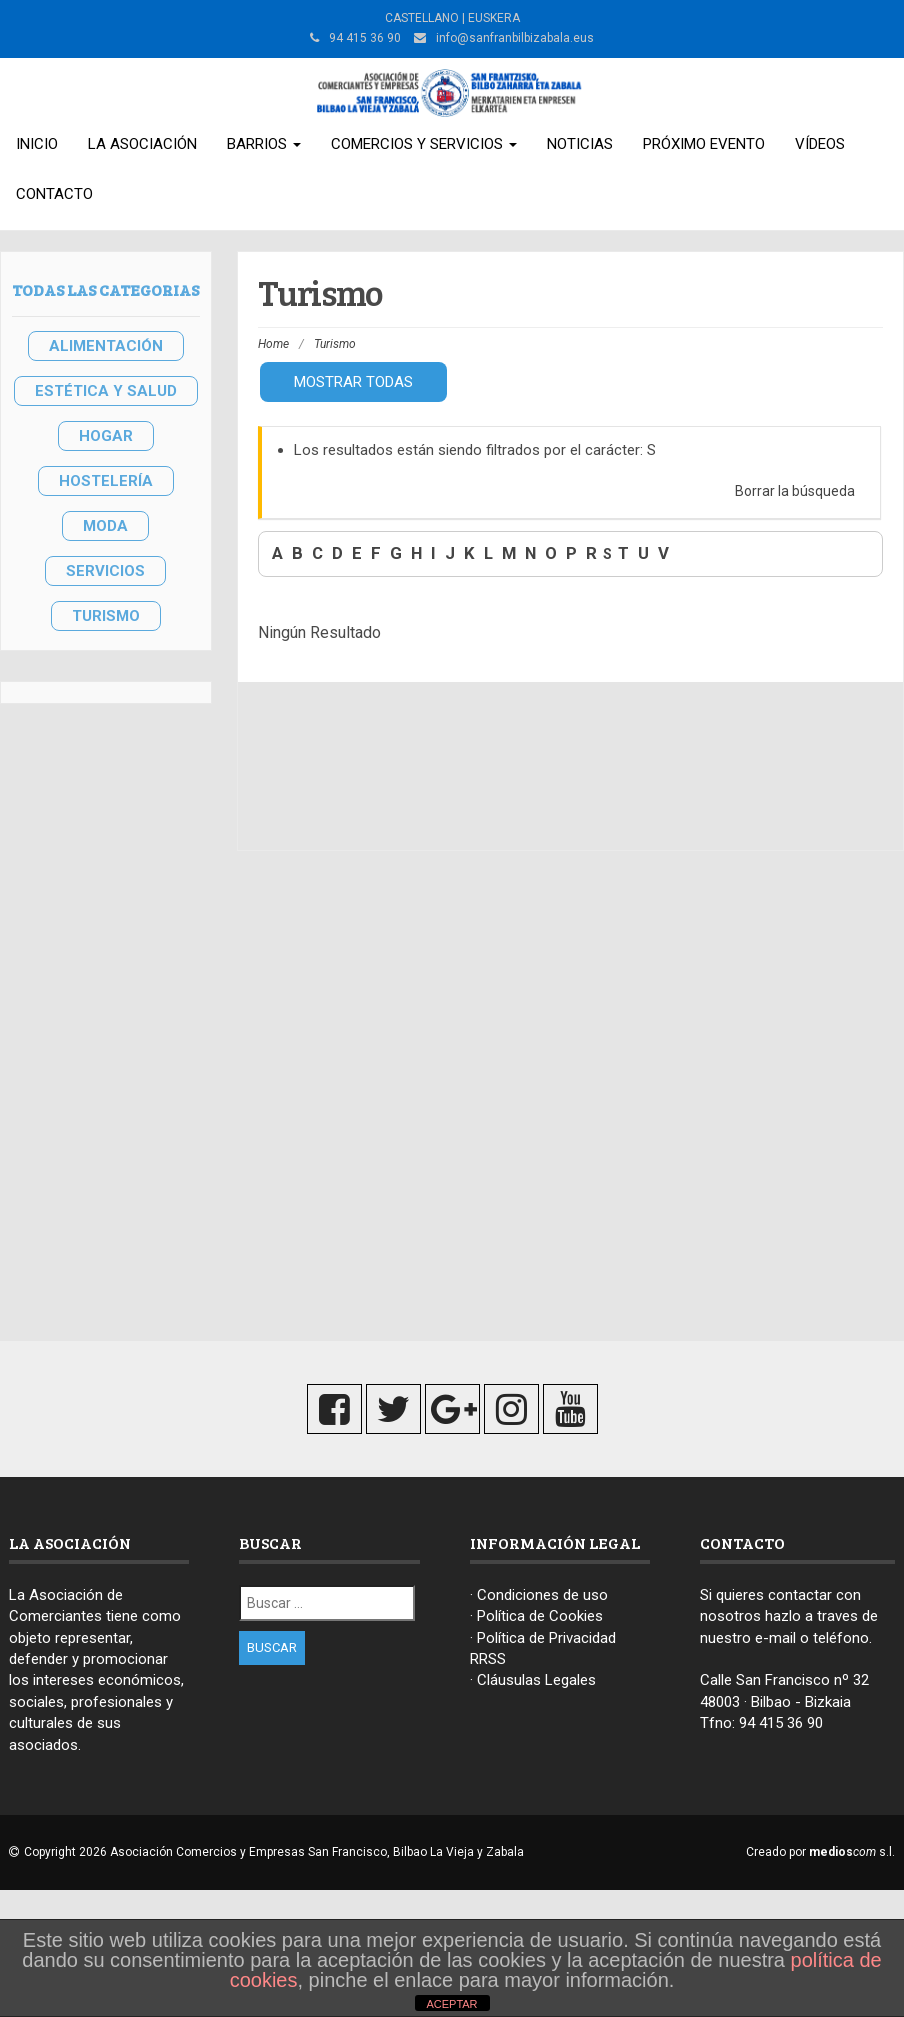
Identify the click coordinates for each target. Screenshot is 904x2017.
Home (273, 344)
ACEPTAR (451, 2004)
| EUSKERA (489, 18)
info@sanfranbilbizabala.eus (515, 38)
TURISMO (106, 616)
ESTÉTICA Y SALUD (106, 391)
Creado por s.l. (820, 1852)
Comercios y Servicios (424, 144)
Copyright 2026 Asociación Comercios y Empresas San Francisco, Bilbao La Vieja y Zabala (274, 1852)
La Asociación (142, 144)
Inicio (37, 144)
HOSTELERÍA (106, 481)
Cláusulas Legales (536, 1680)
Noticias (580, 144)
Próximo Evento (704, 144)
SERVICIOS (105, 571)
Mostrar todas (353, 382)
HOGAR (106, 436)
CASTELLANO (422, 18)
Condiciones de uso (542, 1595)
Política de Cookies (540, 1616)
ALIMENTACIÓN (106, 346)
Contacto (54, 194)
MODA (105, 526)
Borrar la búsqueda (795, 491)
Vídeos (820, 144)
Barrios (264, 144)
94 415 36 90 (781, 1723)
